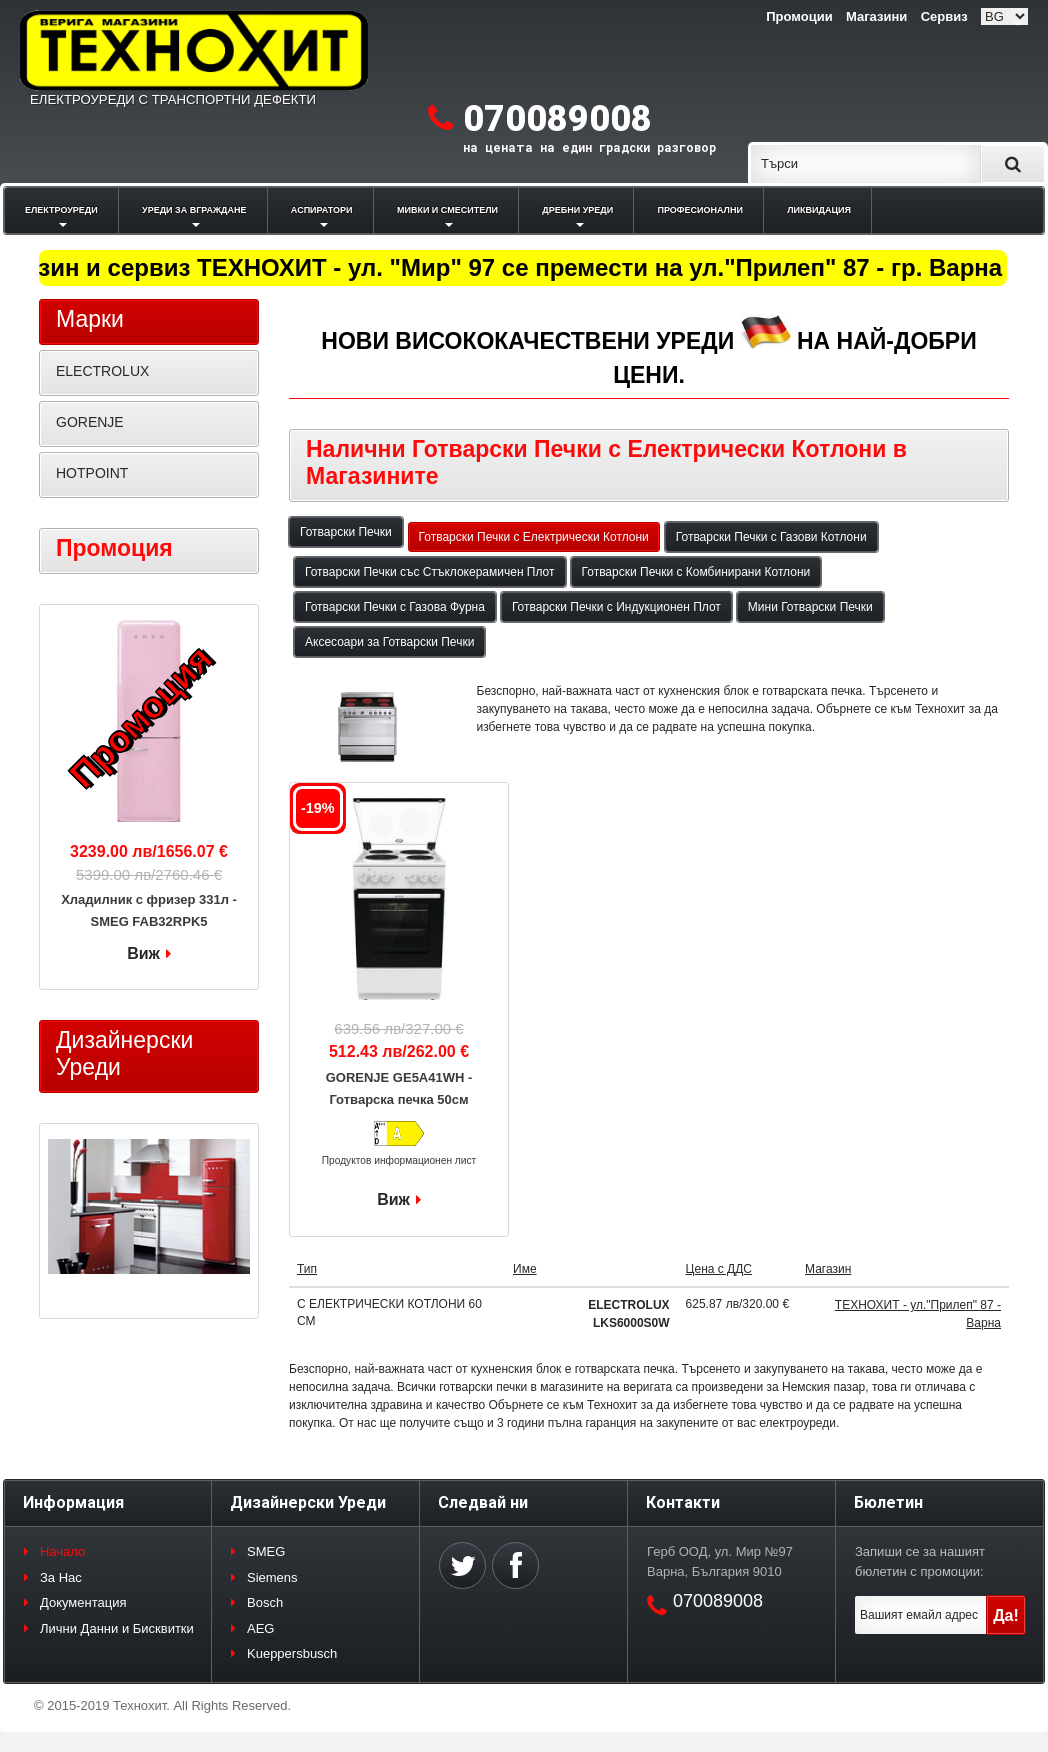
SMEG (266, 1551)
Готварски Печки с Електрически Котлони (534, 537)
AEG (260, 1628)
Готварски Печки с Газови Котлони (771, 537)
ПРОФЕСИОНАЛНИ (700, 210)
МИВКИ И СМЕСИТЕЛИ (447, 210)
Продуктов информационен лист (399, 1160)
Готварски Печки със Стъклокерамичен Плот (430, 572)
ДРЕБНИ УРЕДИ (577, 210)
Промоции (799, 16)
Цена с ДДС (719, 1269)
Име (525, 1269)
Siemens (272, 1577)
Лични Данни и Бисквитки (117, 1628)
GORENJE (90, 422)
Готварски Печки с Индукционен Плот (616, 607)
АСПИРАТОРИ (322, 210)
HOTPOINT (92, 473)
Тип (307, 1269)
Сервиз (944, 16)
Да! (1006, 1615)
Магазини (876, 16)
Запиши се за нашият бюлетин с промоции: (920, 1561)
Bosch (265, 1602)
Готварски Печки (346, 532)
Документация (83, 1602)
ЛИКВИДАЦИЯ (819, 210)
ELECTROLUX (102, 371)
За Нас (61, 1577)
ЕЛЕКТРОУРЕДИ (61, 210)
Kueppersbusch (292, 1653)
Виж (393, 1199)
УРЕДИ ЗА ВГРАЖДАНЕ (194, 210)
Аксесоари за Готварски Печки (389, 642)
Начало (62, 1551)
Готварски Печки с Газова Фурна (395, 607)
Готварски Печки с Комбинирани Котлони (696, 572)
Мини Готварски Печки (810, 607)
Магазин (828, 1269)
